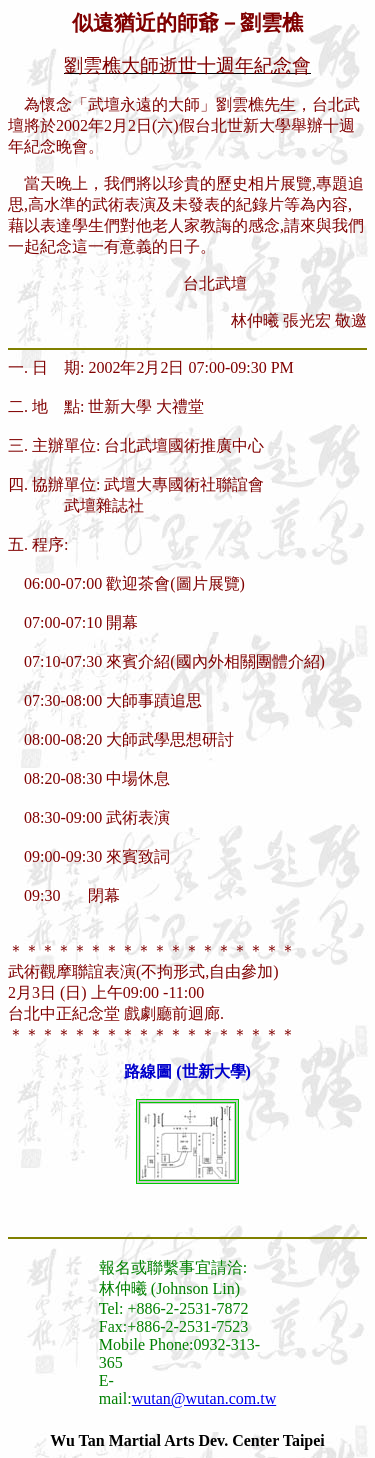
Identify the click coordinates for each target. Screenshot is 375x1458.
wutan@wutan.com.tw (204, 1398)
